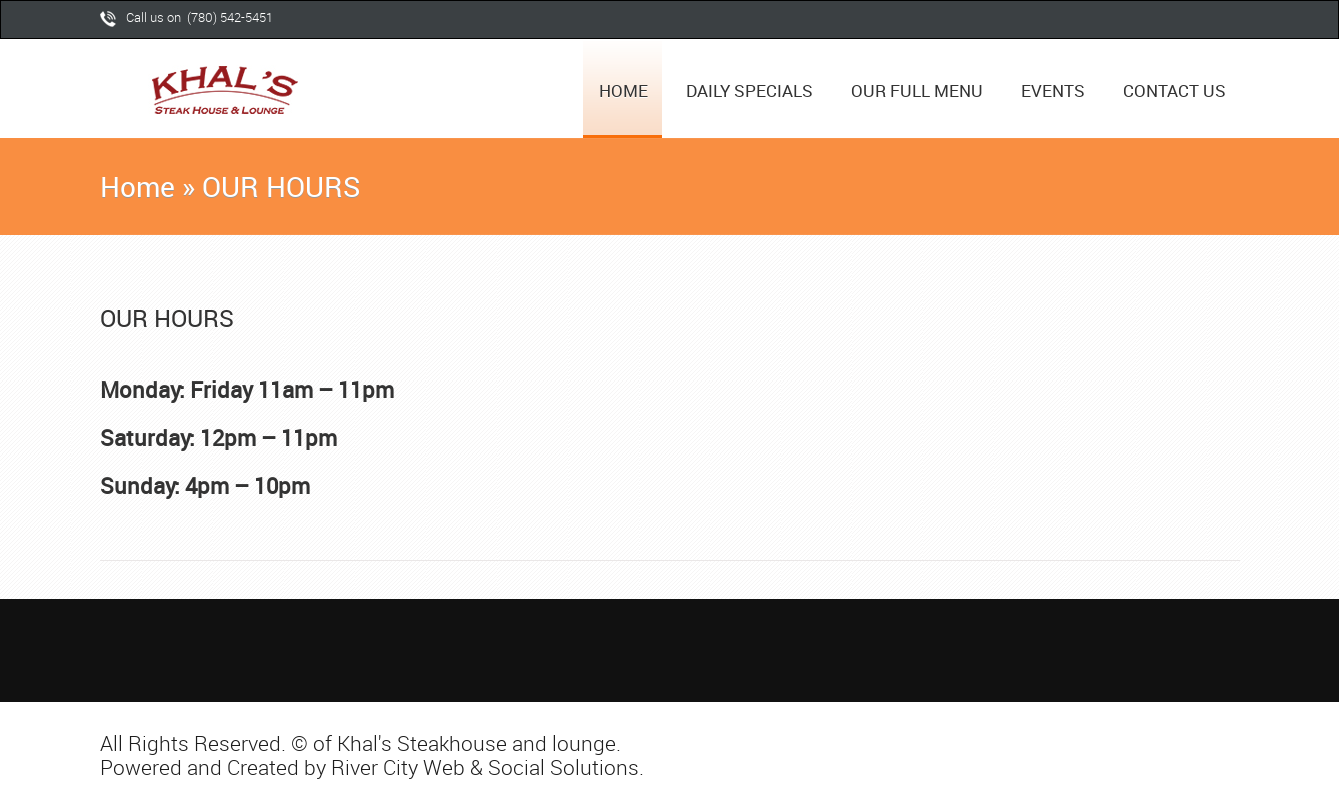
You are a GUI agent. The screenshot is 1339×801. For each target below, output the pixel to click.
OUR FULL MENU (917, 90)
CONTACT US (1174, 90)
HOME (623, 90)
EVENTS (1053, 90)
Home (137, 186)
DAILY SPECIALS (749, 90)
